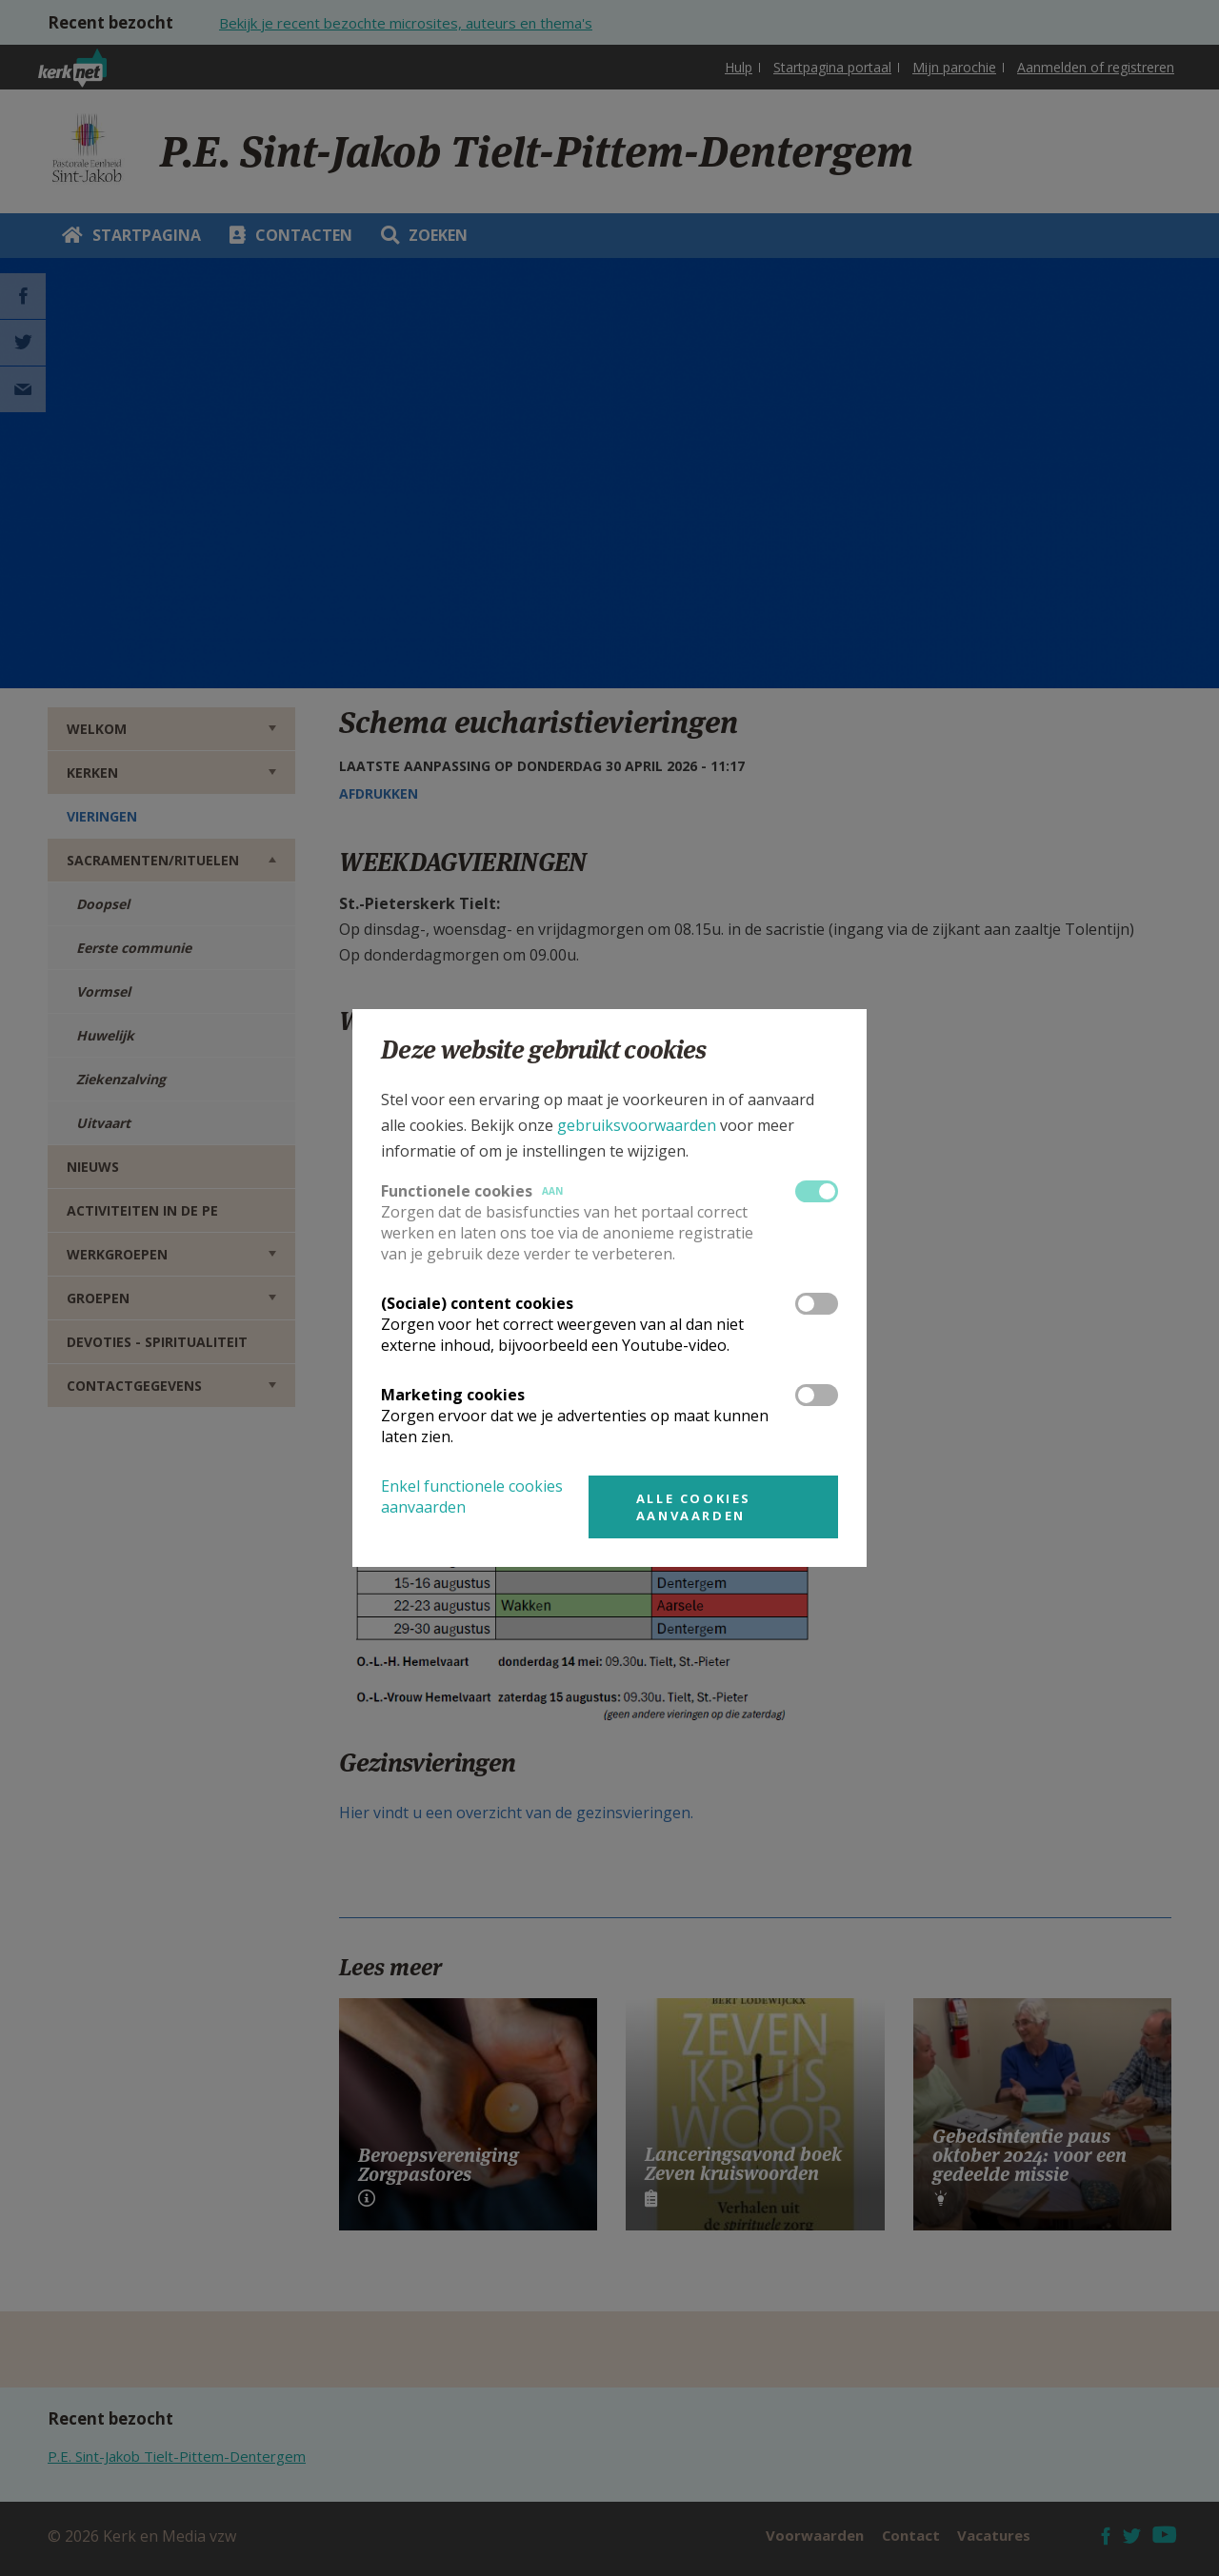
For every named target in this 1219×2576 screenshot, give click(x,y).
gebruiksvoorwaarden (636, 1125)
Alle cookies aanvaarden (693, 1507)
